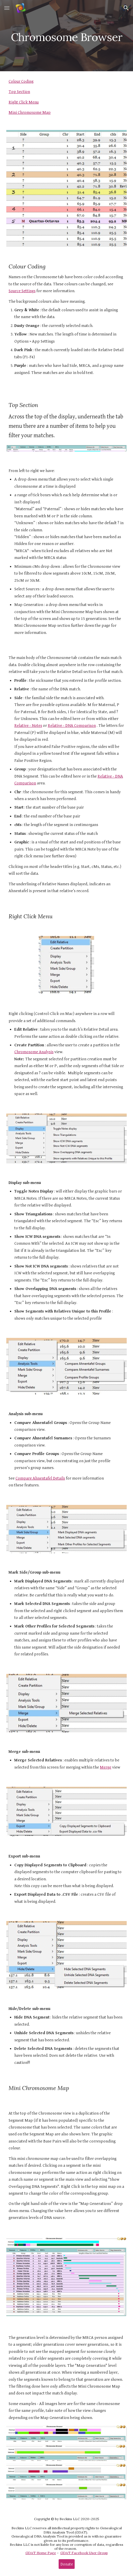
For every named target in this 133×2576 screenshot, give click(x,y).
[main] (66, 35)
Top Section (19, 91)
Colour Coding (21, 81)
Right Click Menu (24, 102)
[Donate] (67, 2564)
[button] (7, 8)
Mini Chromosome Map (30, 112)
